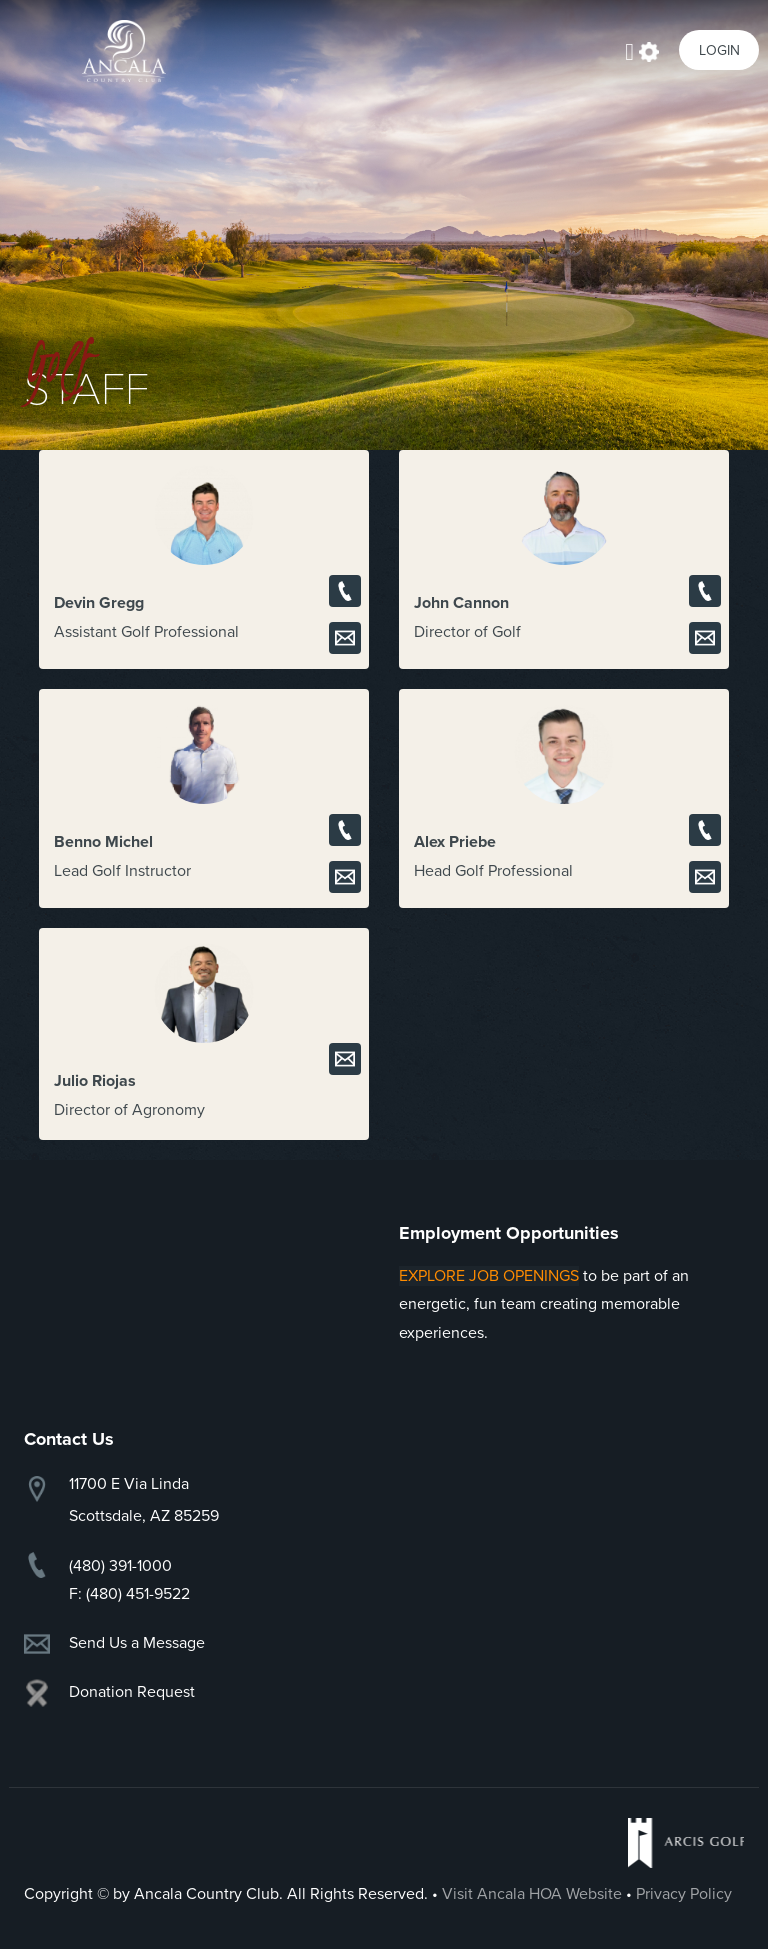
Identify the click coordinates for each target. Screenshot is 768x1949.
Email (345, 638)
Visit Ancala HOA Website (532, 1894)
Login (719, 50)
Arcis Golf (686, 1843)
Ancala (124, 51)
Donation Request (132, 1692)
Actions (649, 50)
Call (345, 591)
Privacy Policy (684, 1894)
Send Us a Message (137, 1643)
